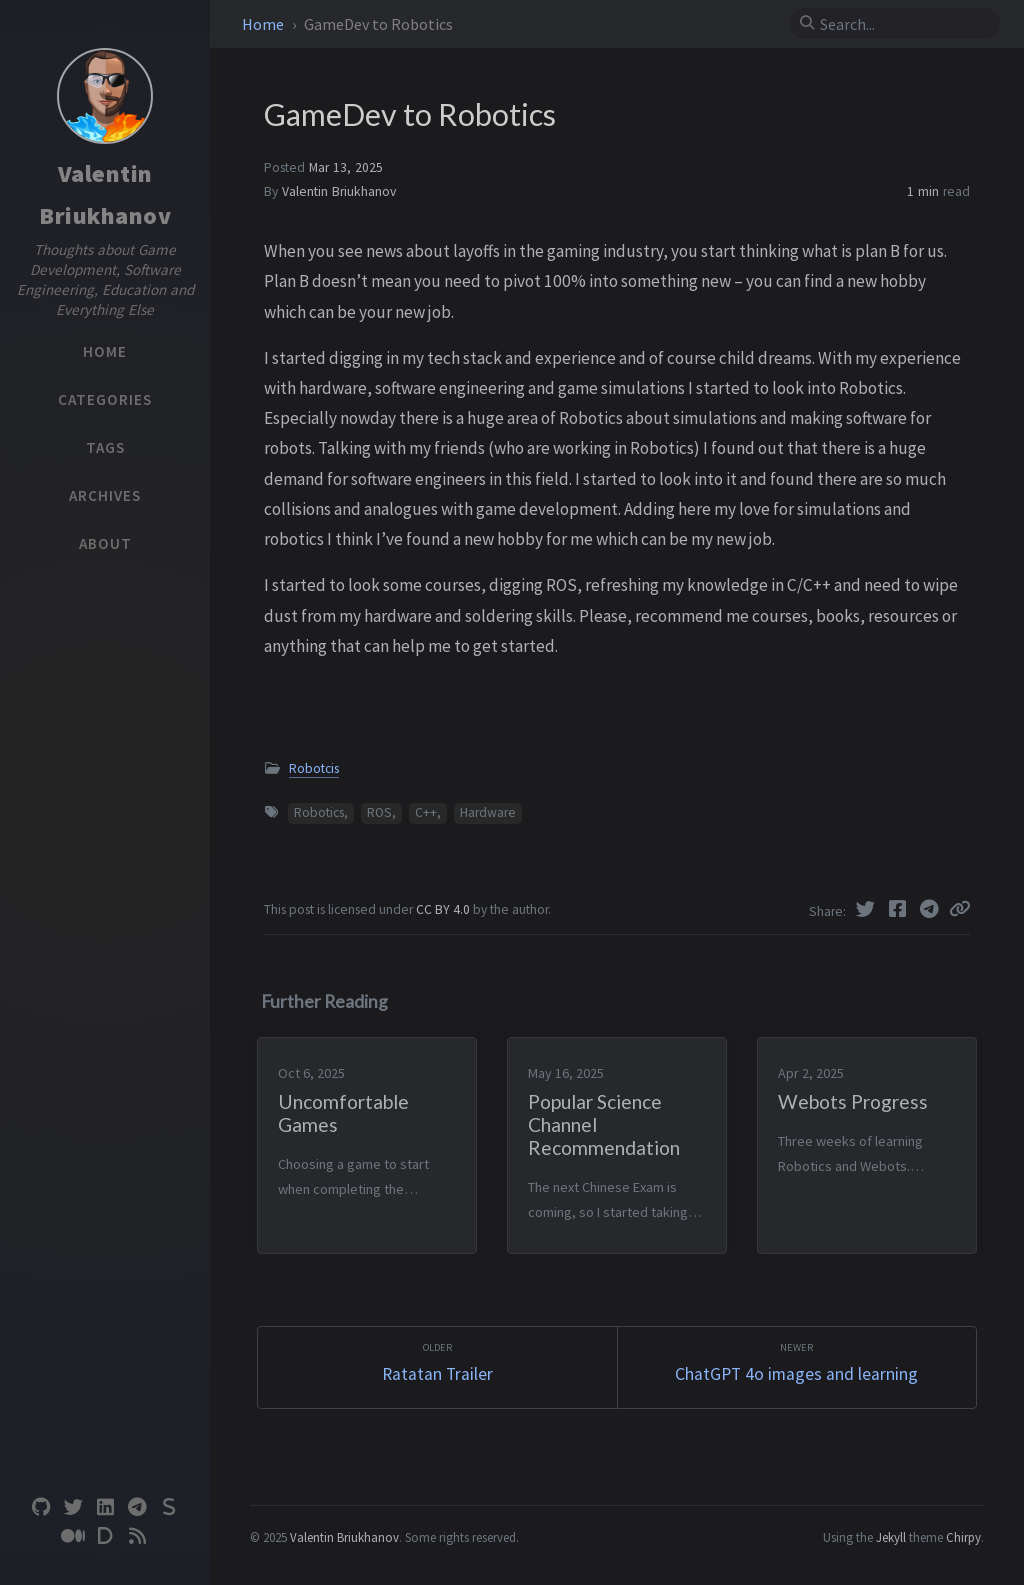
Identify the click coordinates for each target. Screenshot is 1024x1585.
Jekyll (891, 1537)
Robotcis (314, 768)
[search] (903, 24)
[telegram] (137, 1507)
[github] (41, 1507)
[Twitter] (867, 909)
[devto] (105, 1536)
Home (264, 24)
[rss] (137, 1536)
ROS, (381, 812)
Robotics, (321, 812)
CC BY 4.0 (444, 909)
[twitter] (73, 1507)
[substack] (169, 1507)
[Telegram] (931, 909)
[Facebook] (899, 909)
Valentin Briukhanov (339, 191)
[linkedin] (105, 1507)
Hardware (488, 812)
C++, (428, 812)
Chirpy (963, 1537)
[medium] (73, 1536)
